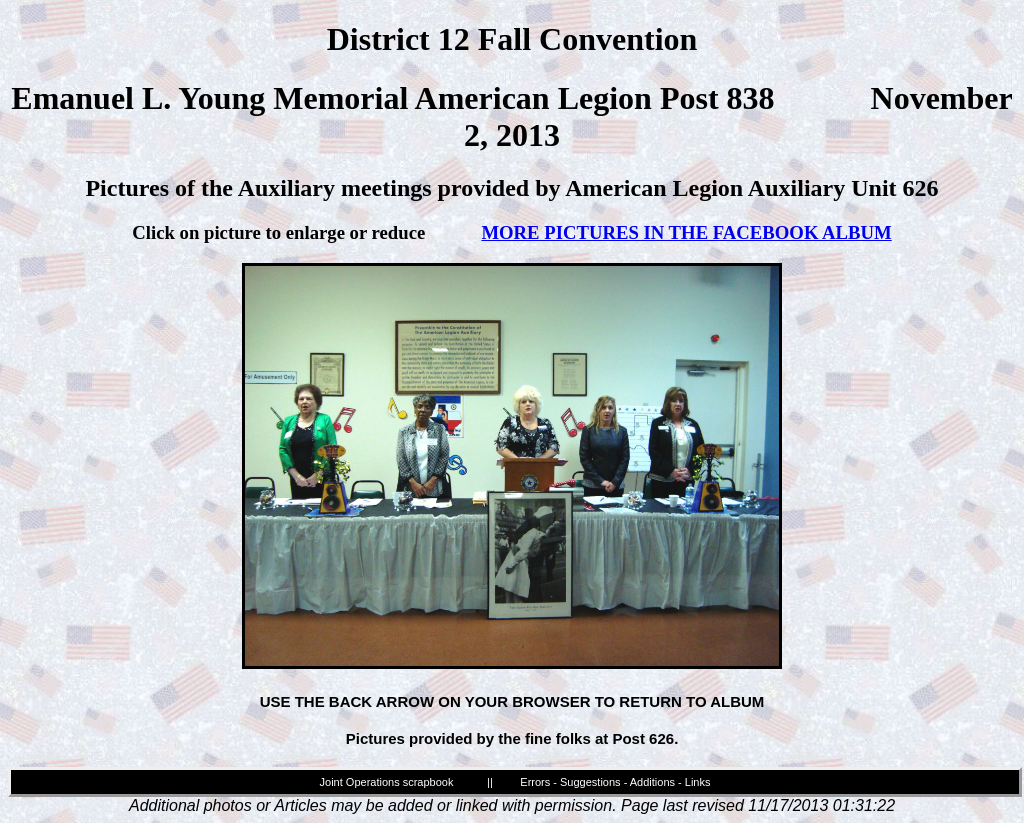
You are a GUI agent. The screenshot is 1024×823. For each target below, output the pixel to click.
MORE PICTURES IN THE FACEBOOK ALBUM (686, 232)
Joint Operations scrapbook (387, 782)
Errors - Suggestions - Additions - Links (615, 782)
